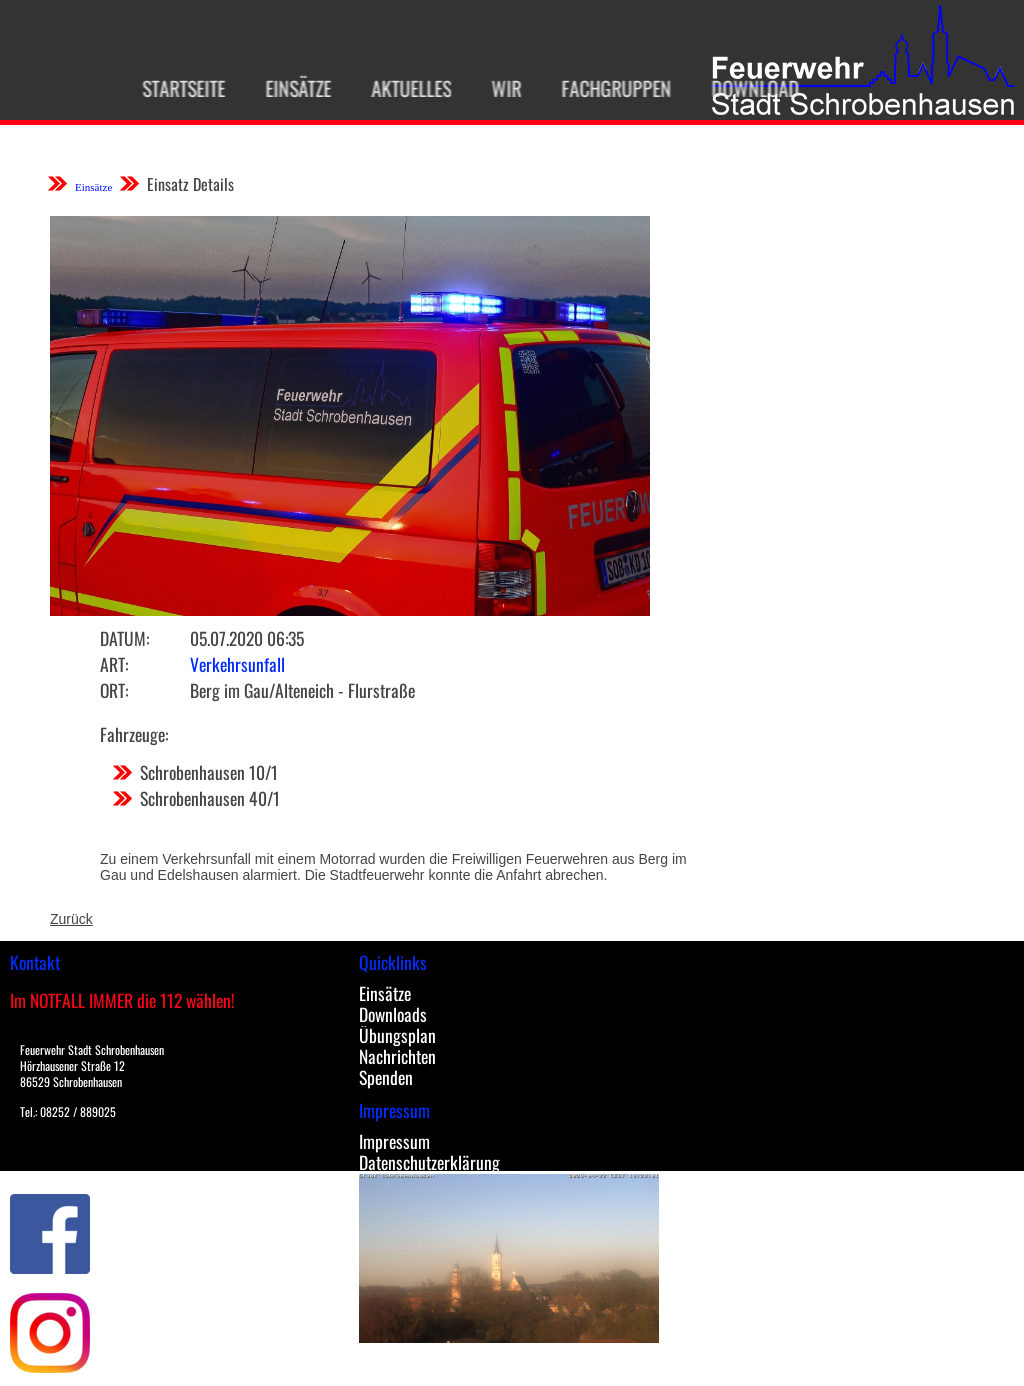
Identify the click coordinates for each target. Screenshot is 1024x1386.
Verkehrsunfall (237, 664)
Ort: (114, 690)
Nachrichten (397, 1056)
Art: (114, 664)
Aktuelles (397, 88)
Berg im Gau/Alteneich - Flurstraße (302, 690)
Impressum (394, 1141)
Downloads (393, 1014)
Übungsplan (397, 1035)
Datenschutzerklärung (429, 1162)
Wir (492, 88)
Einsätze (284, 88)
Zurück (71, 919)
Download (741, 88)
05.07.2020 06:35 (247, 638)
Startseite (169, 88)
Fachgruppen (602, 88)
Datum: (124, 638)
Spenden (386, 1077)
